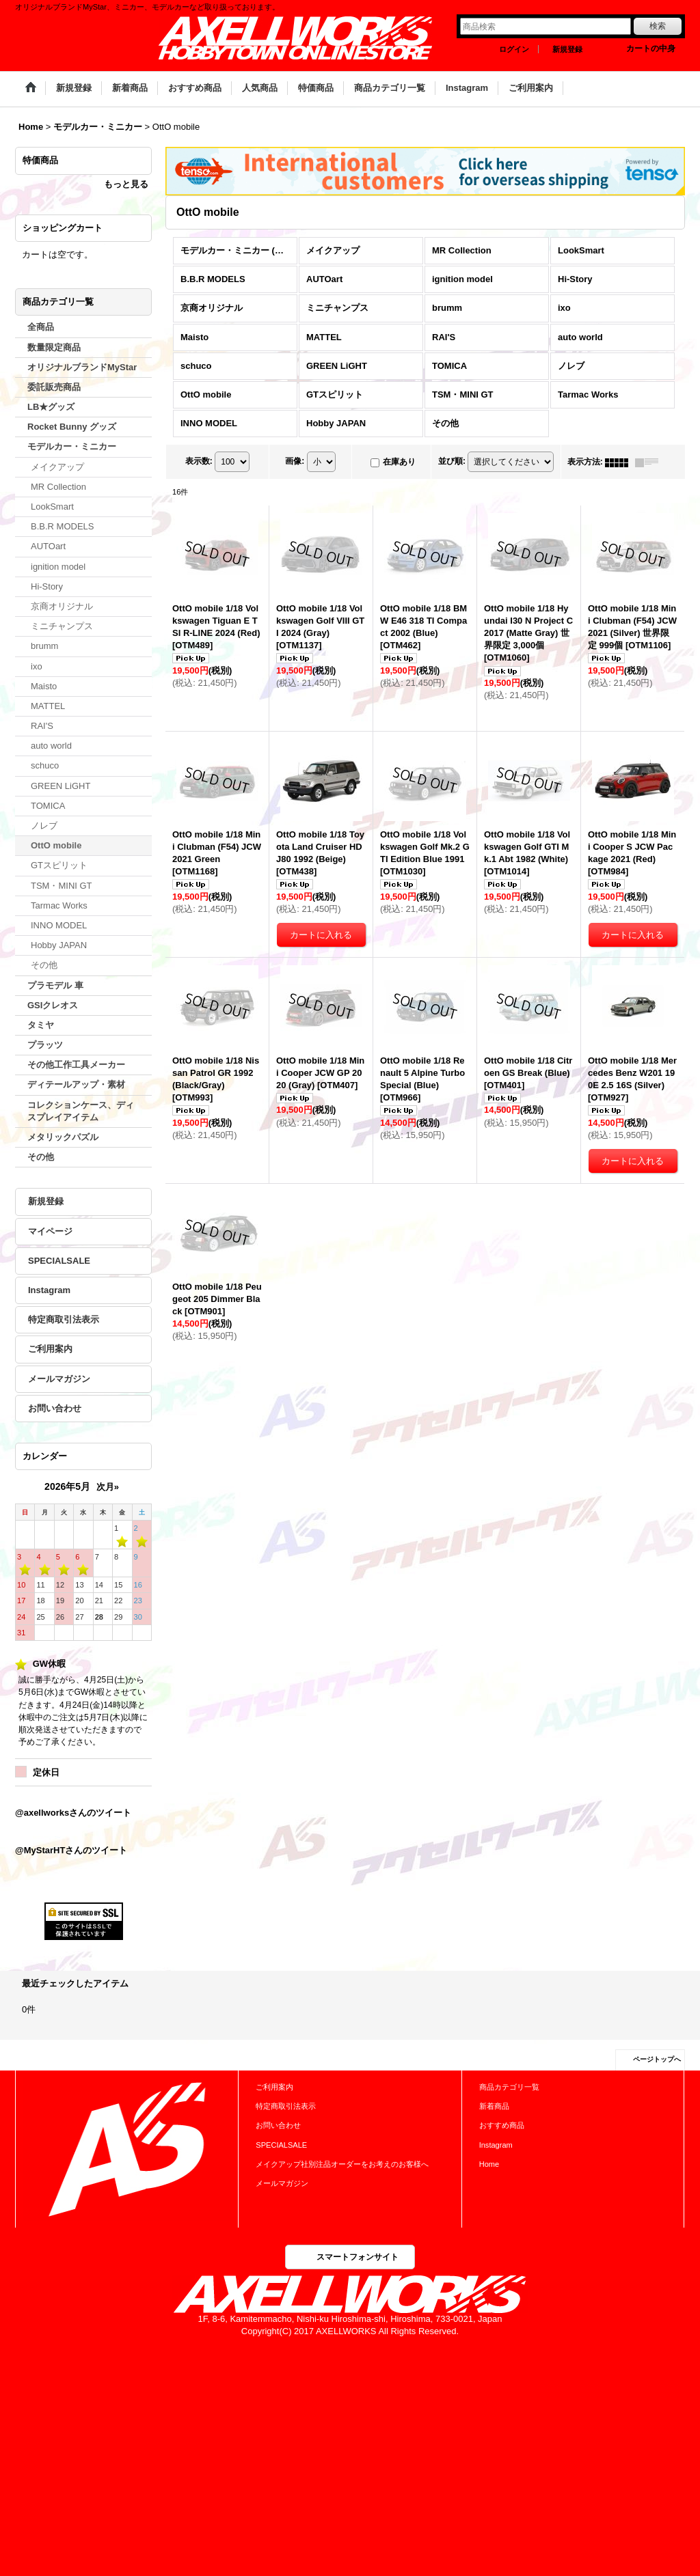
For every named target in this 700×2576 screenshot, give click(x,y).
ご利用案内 (50, 1349)
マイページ (50, 1231)
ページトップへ (657, 2059)
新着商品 (494, 2106)
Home (489, 2164)
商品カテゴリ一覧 (509, 2087)
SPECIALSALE (59, 1261)
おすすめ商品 (501, 2125)
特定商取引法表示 (63, 1319)
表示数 (199, 462)
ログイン (514, 49)
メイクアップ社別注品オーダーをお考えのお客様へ (342, 2164)
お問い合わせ (54, 1408)
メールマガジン (59, 1379)
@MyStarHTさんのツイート (71, 1850)
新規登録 (567, 49)
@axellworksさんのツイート (73, 1813)
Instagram (49, 1290)
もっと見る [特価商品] (126, 184)
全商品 (40, 327)
